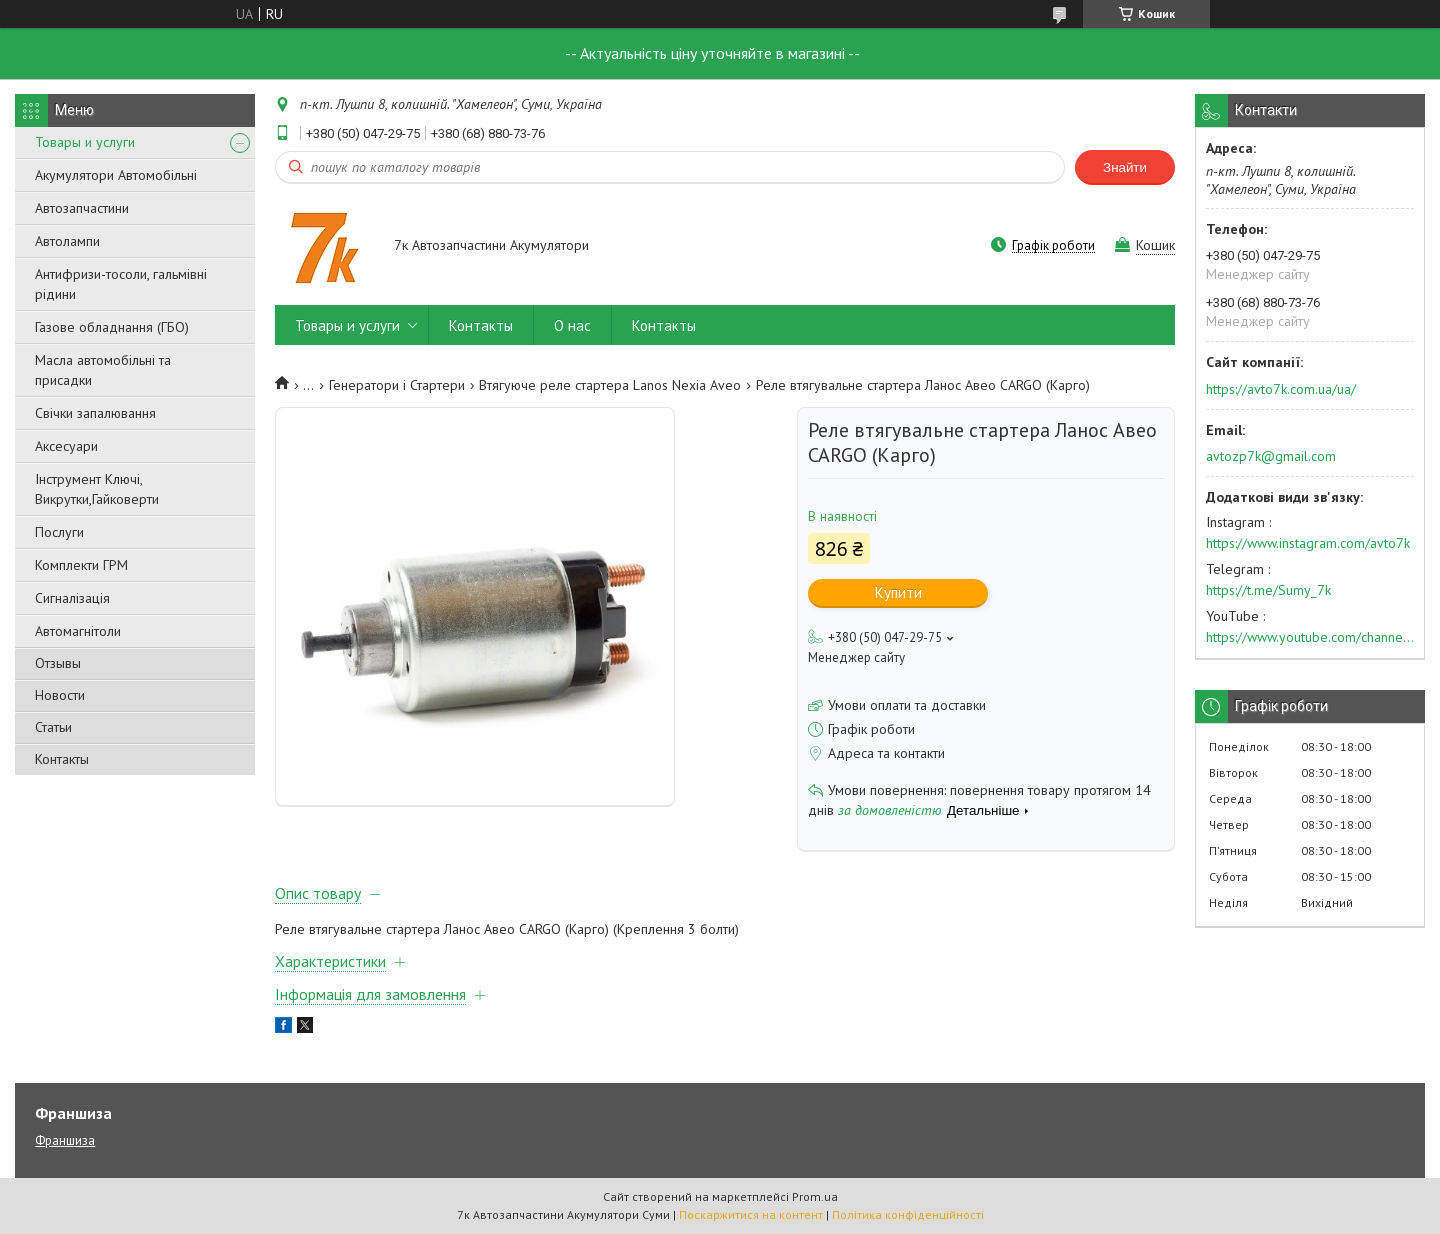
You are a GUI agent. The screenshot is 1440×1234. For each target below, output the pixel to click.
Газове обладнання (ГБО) (112, 327)
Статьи (53, 727)
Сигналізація (72, 598)
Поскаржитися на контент (751, 1214)
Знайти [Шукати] (1125, 167)
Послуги (59, 532)
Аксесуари (66, 446)
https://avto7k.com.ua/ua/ (1281, 389)
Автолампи (67, 241)
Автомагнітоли (78, 631)
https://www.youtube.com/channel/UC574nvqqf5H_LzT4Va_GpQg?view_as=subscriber (1310, 637)
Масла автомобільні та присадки (103, 370)
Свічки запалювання (95, 413)
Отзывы (58, 663)
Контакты (62, 759)
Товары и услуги (85, 142)
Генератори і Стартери (397, 385)
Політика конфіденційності (908, 1214)
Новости (60, 695)
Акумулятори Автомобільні (116, 175)
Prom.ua (815, 1196)
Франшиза (65, 1140)
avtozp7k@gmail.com (1271, 456)
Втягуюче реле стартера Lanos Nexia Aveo (610, 385)
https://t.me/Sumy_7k (1268, 590)
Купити (898, 592)
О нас (572, 325)
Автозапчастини (82, 208)
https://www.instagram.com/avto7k (1308, 543)
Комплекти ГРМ (81, 565)
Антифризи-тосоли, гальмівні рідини (121, 284)
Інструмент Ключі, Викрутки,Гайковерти (97, 489)
